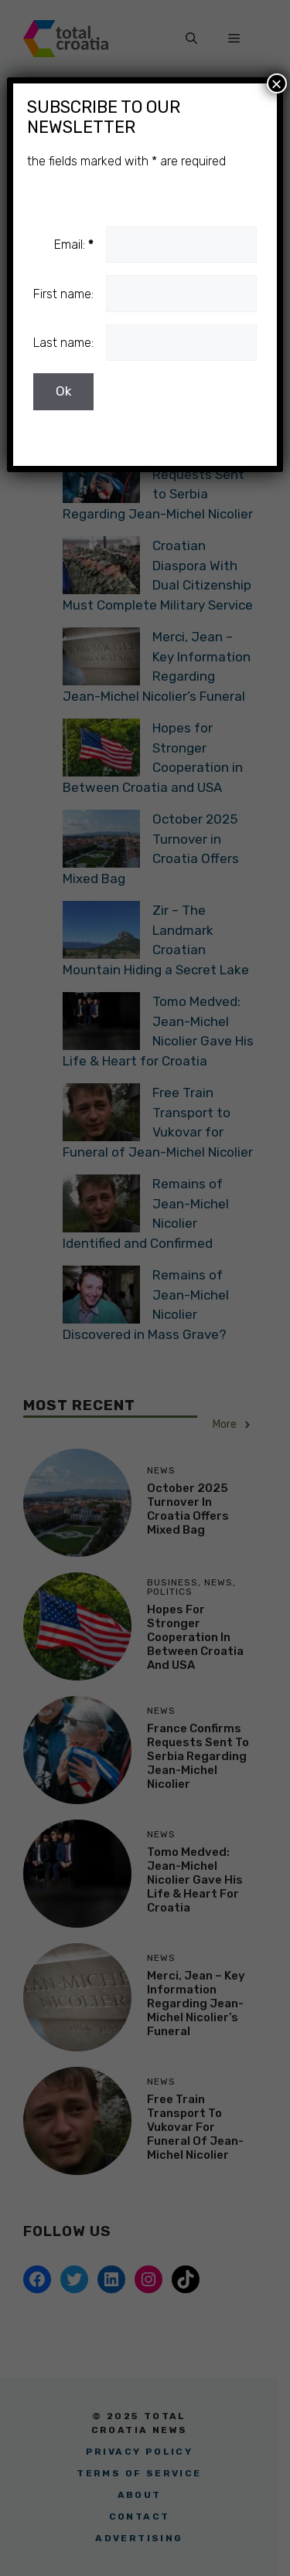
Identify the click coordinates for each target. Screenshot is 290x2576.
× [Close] (276, 83)
